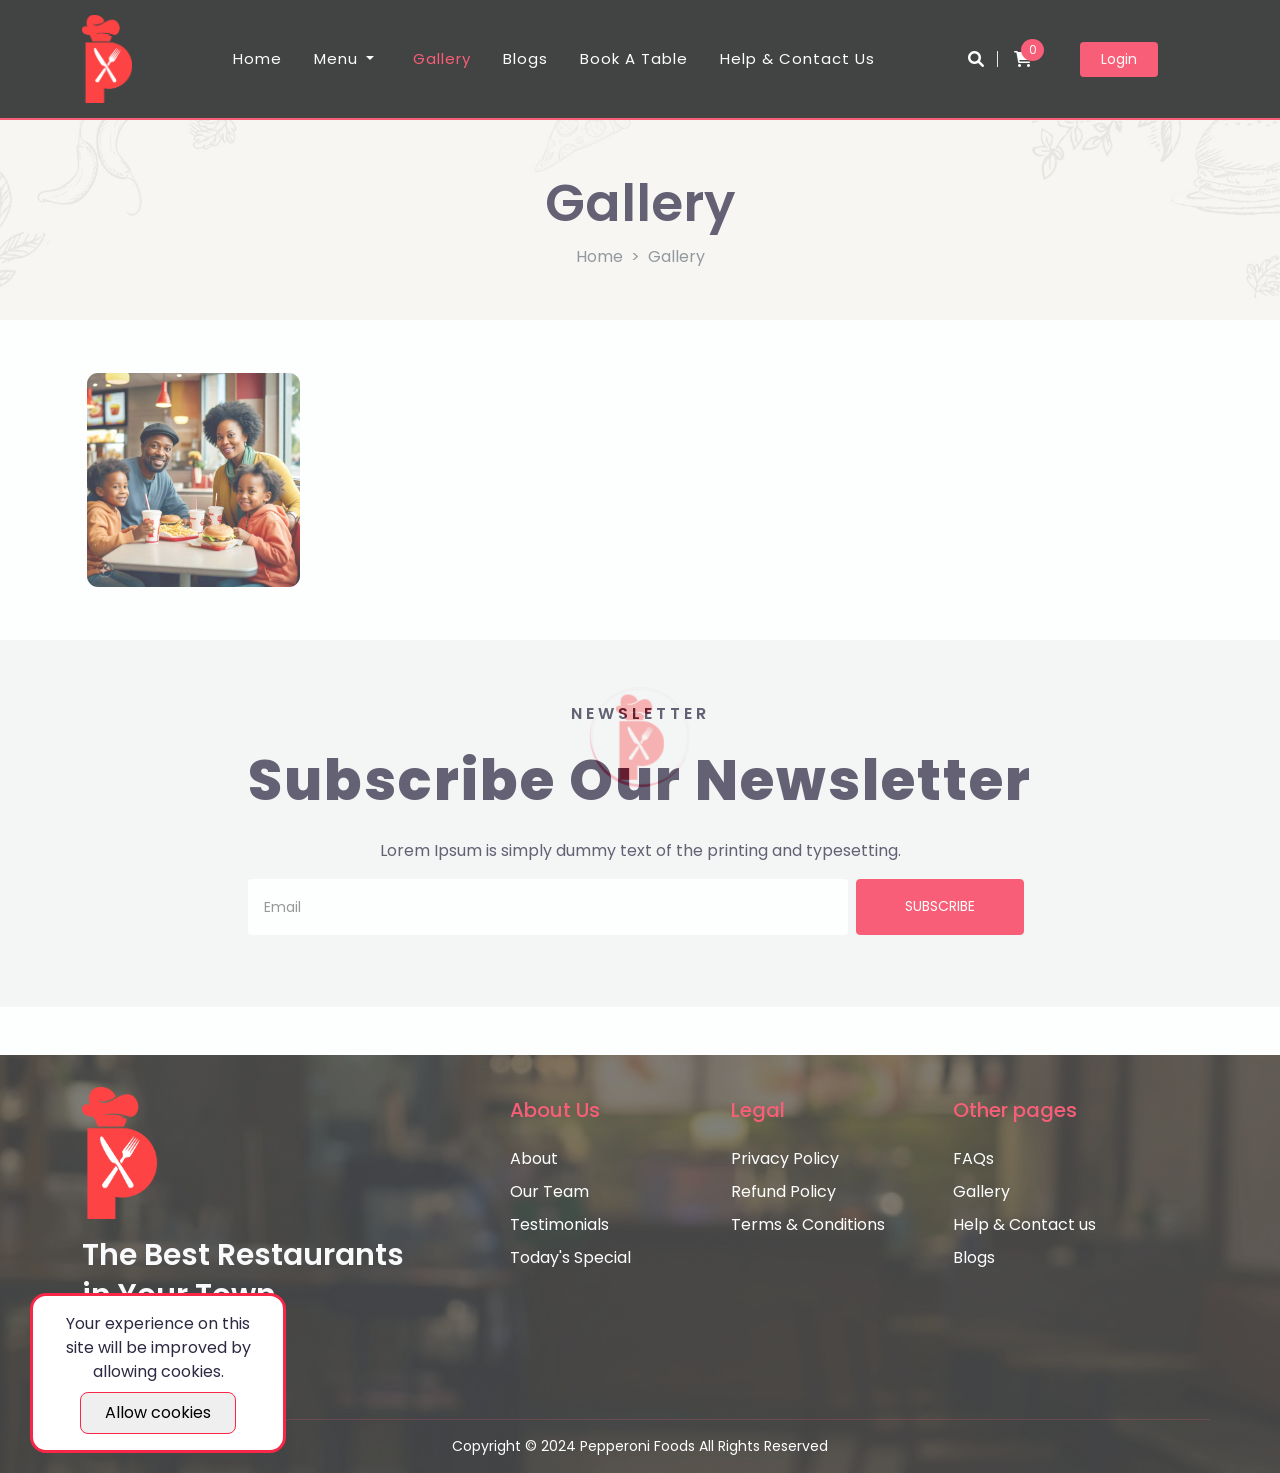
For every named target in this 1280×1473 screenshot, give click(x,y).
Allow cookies (158, 1412)
